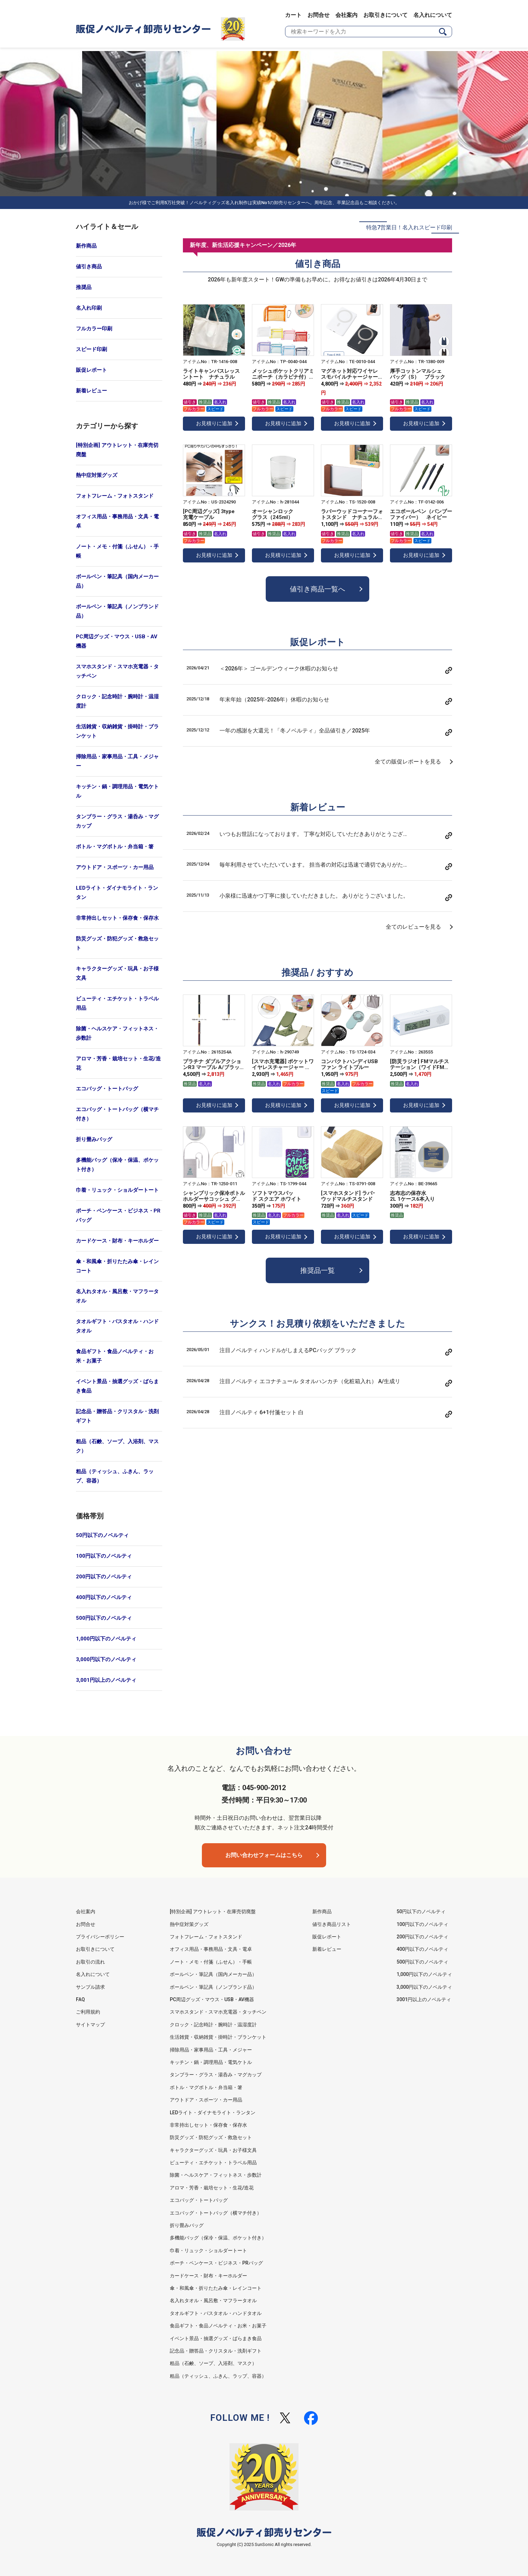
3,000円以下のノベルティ (106, 1659)
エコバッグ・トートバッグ (107, 1089)
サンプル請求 (90, 1987)
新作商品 (86, 246)
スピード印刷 (91, 349)
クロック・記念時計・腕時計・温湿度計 (117, 701)
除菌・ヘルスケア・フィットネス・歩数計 (117, 1033)
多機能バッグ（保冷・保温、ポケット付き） (117, 1164)
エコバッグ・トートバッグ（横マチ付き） (117, 1114)
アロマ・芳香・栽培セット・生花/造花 (118, 1063)
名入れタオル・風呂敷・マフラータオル (117, 1296)
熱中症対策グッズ (96, 475)
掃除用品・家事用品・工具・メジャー (117, 761)
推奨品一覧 (317, 1270)
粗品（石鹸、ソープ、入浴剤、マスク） (117, 1446)
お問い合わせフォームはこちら (264, 1855)
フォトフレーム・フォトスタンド (115, 496)
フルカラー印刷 (94, 329)
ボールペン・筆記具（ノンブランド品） (117, 611)
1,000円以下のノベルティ (106, 1639)
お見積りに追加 (214, 423)
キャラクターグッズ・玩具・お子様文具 (117, 973)
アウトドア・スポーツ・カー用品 (115, 867)
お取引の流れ (90, 1962)
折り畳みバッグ (94, 1139)
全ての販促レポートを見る (408, 761)
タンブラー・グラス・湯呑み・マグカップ (117, 821)
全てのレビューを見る (413, 926)
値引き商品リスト (331, 1924)
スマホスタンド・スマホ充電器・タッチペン (117, 671)
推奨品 (83, 287)
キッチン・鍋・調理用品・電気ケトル (117, 791)
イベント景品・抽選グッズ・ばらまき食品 (117, 1386)
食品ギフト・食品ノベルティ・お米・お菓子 (115, 1356)
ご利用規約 (88, 2012)
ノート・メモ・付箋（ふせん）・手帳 (117, 551)
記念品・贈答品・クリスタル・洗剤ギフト (117, 1416)
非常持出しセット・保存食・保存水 (117, 918)
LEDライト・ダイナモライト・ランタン (117, 892)
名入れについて (432, 15)
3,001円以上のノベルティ (106, 1680)
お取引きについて (385, 15)
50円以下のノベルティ (102, 1535)
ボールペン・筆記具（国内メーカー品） (117, 581)
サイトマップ (90, 2024)
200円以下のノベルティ (104, 1577)
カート (293, 15)
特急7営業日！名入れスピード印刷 (409, 227)
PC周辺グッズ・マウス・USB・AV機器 (116, 641)
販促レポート (91, 370)
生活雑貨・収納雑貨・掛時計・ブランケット (117, 731)
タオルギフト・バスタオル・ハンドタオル (117, 1326)
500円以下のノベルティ (104, 1618)
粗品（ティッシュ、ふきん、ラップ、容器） (115, 1476)
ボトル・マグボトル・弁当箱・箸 (115, 846)
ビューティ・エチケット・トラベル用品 (117, 1003)
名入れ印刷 (89, 308)
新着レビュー (91, 391)
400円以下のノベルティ (104, 1597)
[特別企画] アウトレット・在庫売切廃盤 (117, 450)
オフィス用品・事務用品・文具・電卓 (117, 521)
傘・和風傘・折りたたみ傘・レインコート (117, 1266)
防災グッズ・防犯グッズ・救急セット (117, 943)
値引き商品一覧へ (317, 589)
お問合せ (318, 15)
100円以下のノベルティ (104, 1556)
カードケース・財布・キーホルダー (117, 1241)
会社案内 (346, 15)
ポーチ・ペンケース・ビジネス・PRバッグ (118, 1215)
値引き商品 (89, 266)
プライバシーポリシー (100, 1936)
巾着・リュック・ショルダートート (117, 1190)
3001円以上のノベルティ (424, 1999)
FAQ (80, 1999)
